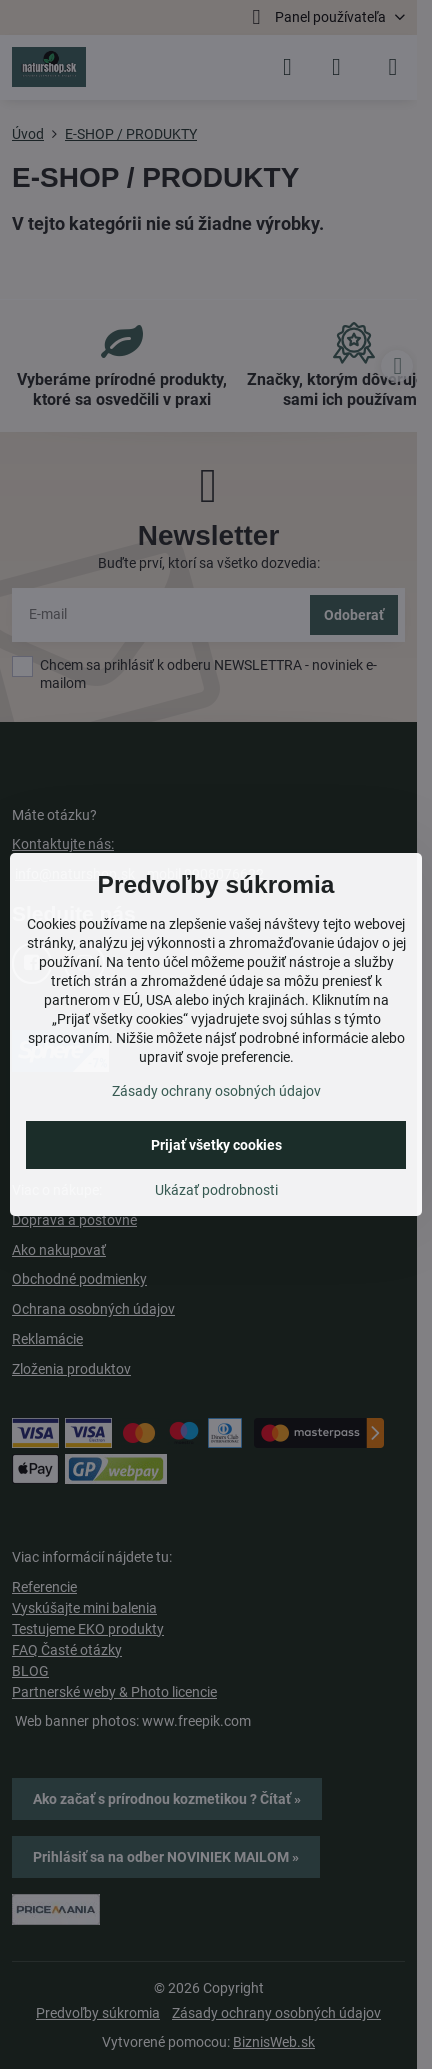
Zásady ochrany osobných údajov (216, 1091)
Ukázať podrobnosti (216, 1190)
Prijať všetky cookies (216, 1145)
